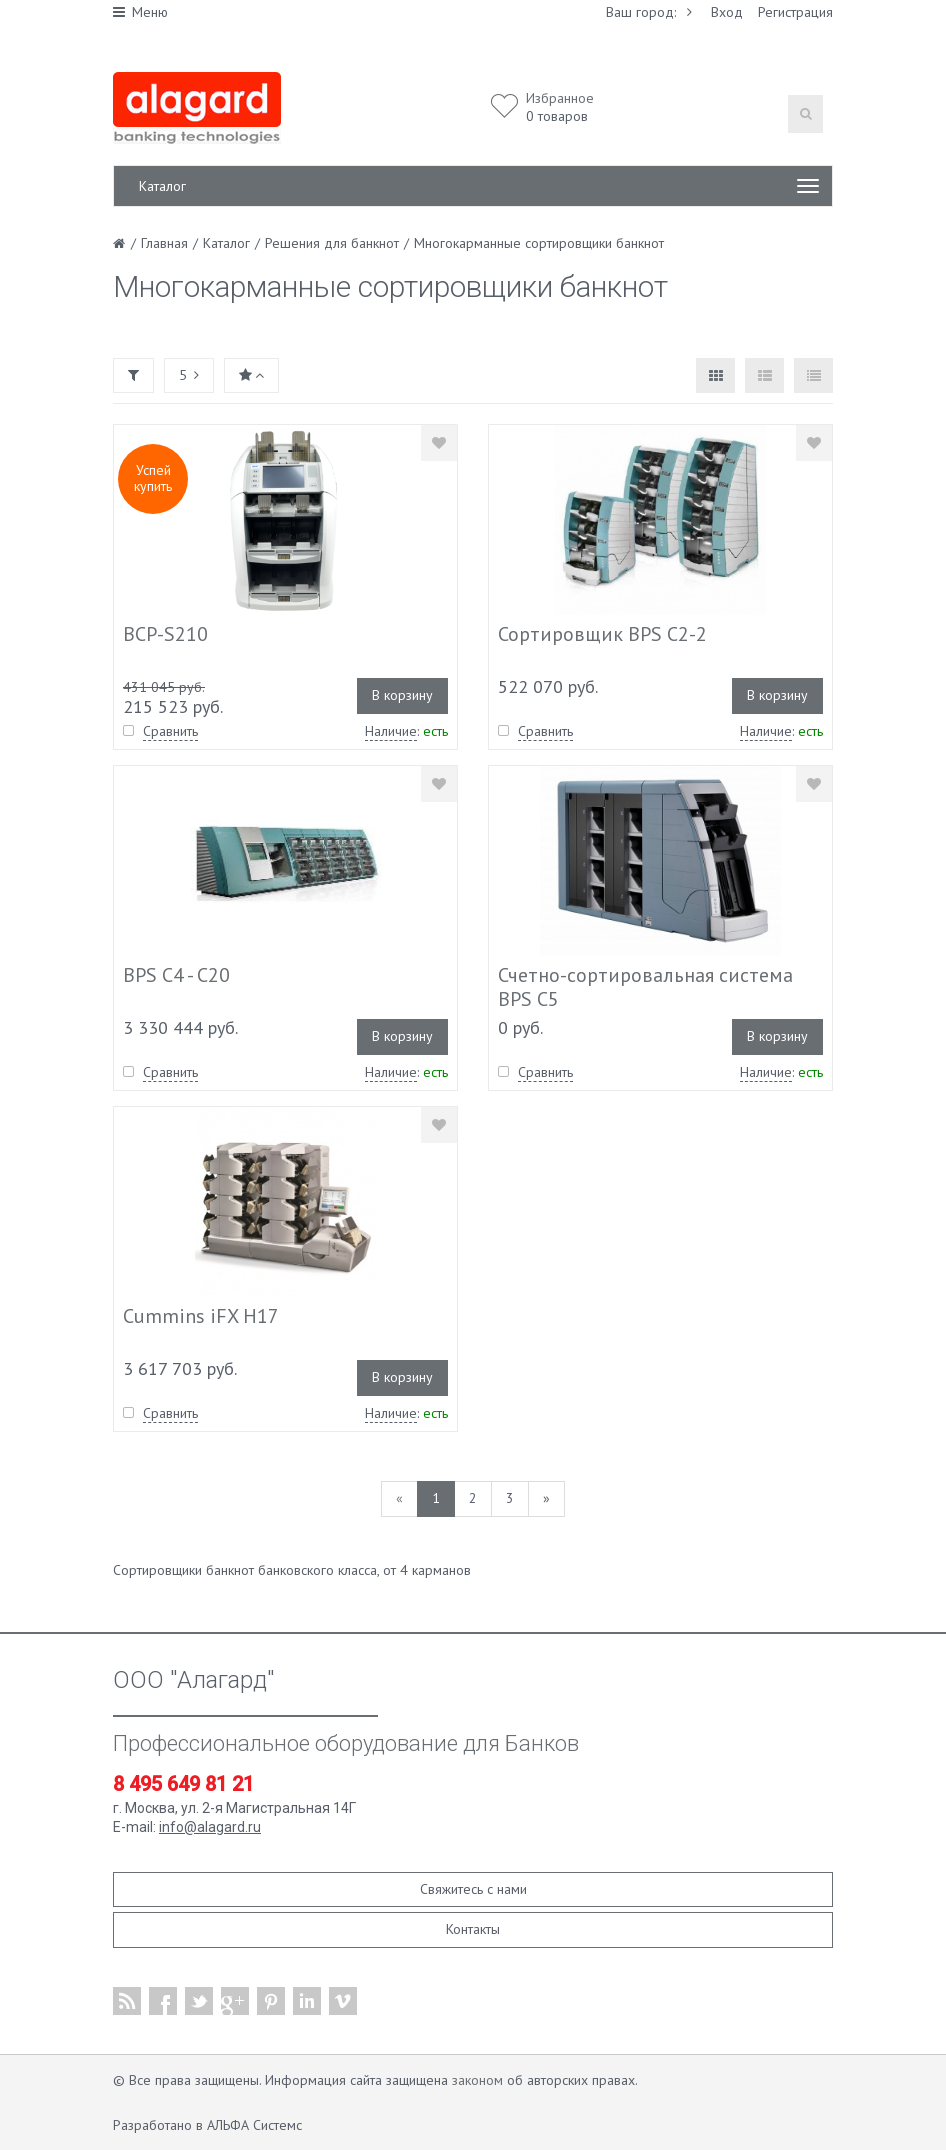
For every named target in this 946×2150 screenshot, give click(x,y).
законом (477, 2080)
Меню (140, 12)
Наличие (391, 731)
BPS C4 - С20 (176, 975)
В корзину (402, 695)
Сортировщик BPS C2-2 (602, 634)
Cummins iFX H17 (201, 1316)
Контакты (473, 1929)
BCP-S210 (165, 634)
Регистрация (795, 12)
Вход (727, 12)
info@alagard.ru (210, 1827)
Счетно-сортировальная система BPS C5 (645, 987)
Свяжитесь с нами (473, 1889)
